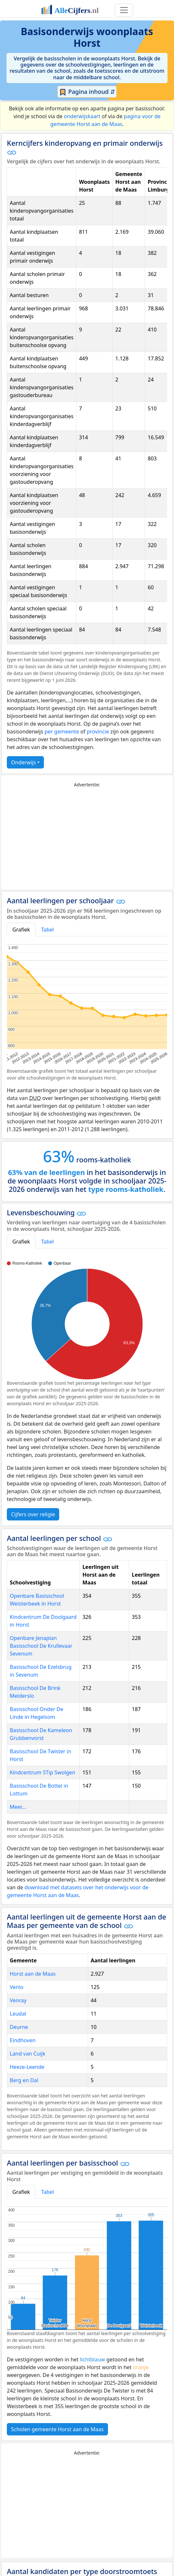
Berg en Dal (24, 2080)
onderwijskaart (82, 116)
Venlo (16, 1987)
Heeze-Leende (27, 2066)
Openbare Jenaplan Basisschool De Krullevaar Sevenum (41, 1645)
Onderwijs (23, 762)
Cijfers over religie (33, 1514)
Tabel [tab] (47, 929)
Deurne (19, 2027)
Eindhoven (22, 2040)
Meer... (18, 1806)
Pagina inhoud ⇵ (87, 92)
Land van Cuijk (27, 2053)
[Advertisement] (87, 839)
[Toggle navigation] (124, 10)
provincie (98, 731)
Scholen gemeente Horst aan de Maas (57, 2429)
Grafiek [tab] (21, 929)
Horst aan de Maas (33, 1973)
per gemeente (62, 731)
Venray (18, 2000)
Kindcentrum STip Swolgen (42, 1772)
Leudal (18, 2013)
